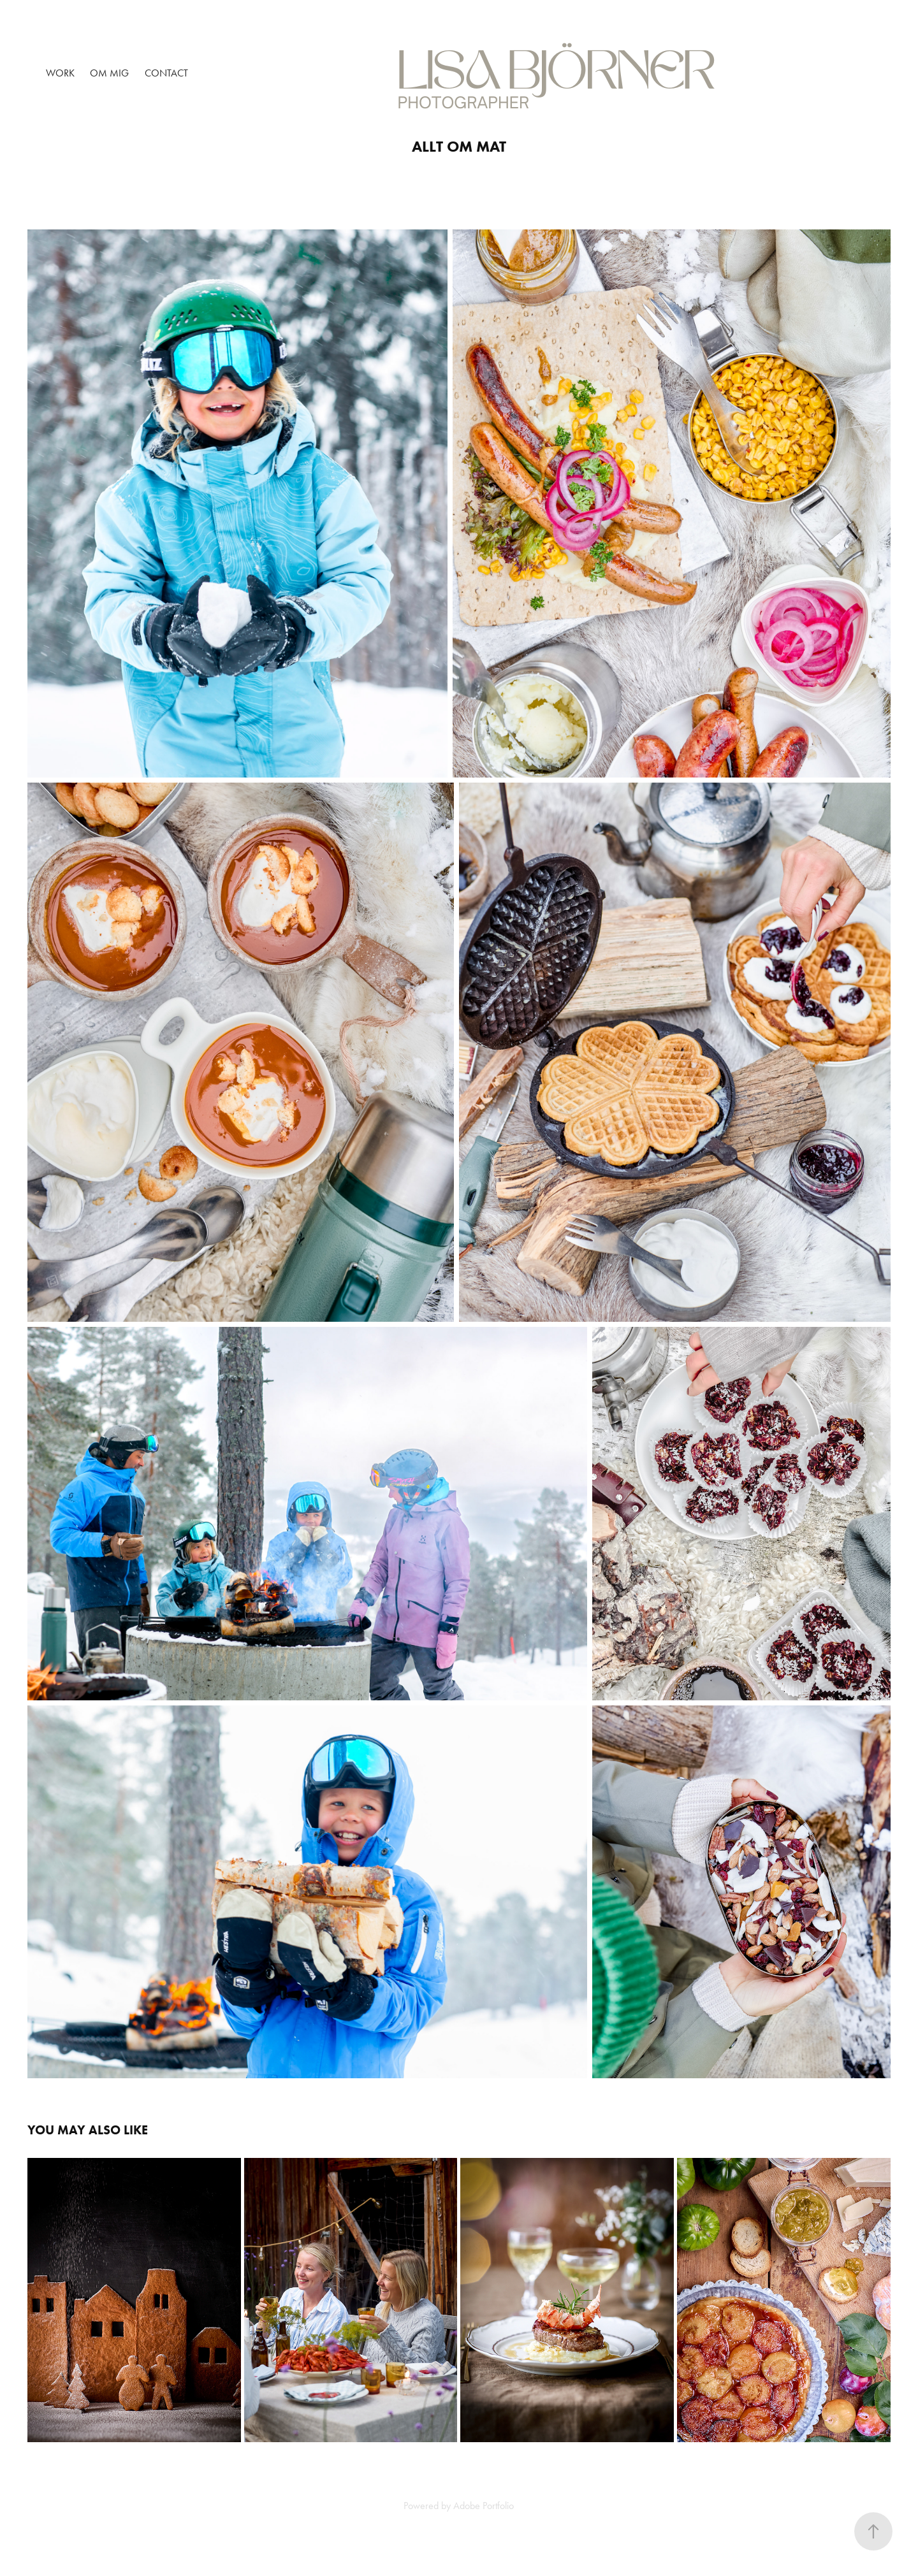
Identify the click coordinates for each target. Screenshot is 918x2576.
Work (60, 73)
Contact (166, 73)
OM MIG (109, 73)
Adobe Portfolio (483, 2506)
